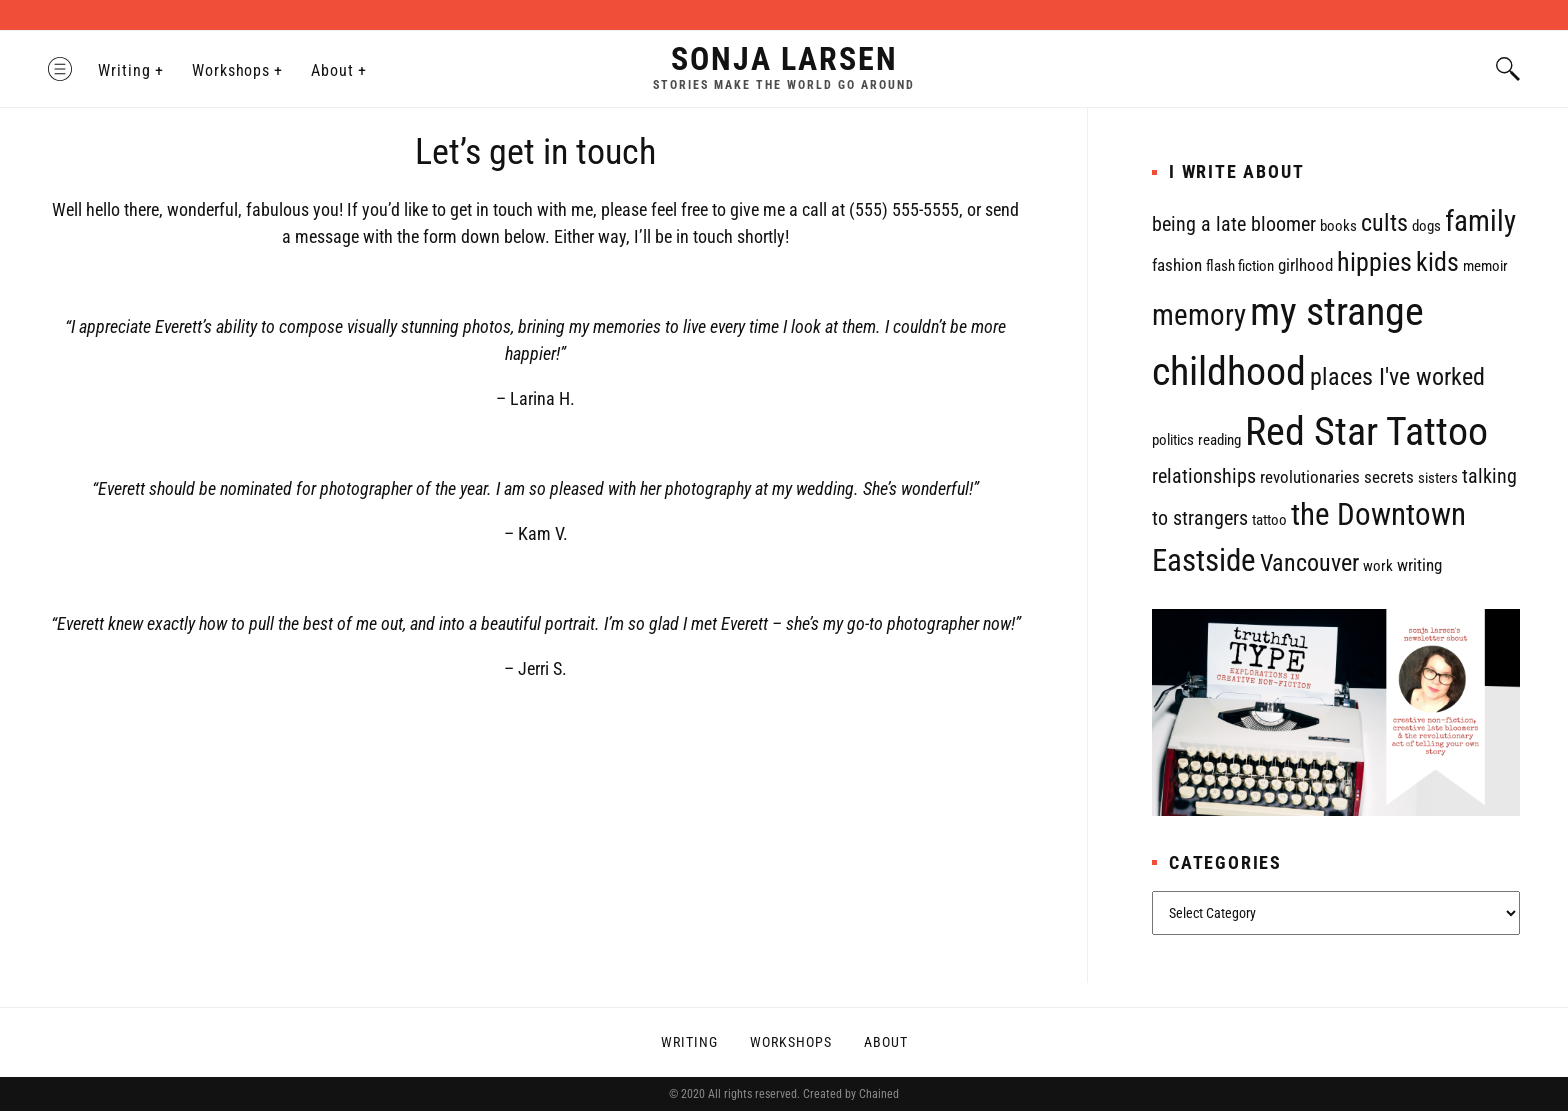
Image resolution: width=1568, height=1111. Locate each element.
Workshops (231, 70)
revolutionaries (1310, 477)
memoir (1485, 266)
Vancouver (1309, 563)
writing (1419, 565)
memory (1199, 315)
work (1378, 566)
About (332, 70)
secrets (1389, 477)
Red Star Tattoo (1366, 431)
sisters (1438, 478)
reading (1219, 440)
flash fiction (1240, 266)
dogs (1426, 226)
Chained (879, 1094)
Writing (124, 70)
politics (1173, 440)
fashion (1177, 265)
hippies (1374, 262)
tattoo (1269, 520)
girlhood (1305, 265)
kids (1437, 262)
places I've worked (1397, 377)
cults (1384, 223)
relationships (1204, 476)
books (1338, 226)
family (1480, 221)
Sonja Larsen (784, 59)
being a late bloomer (1234, 224)
